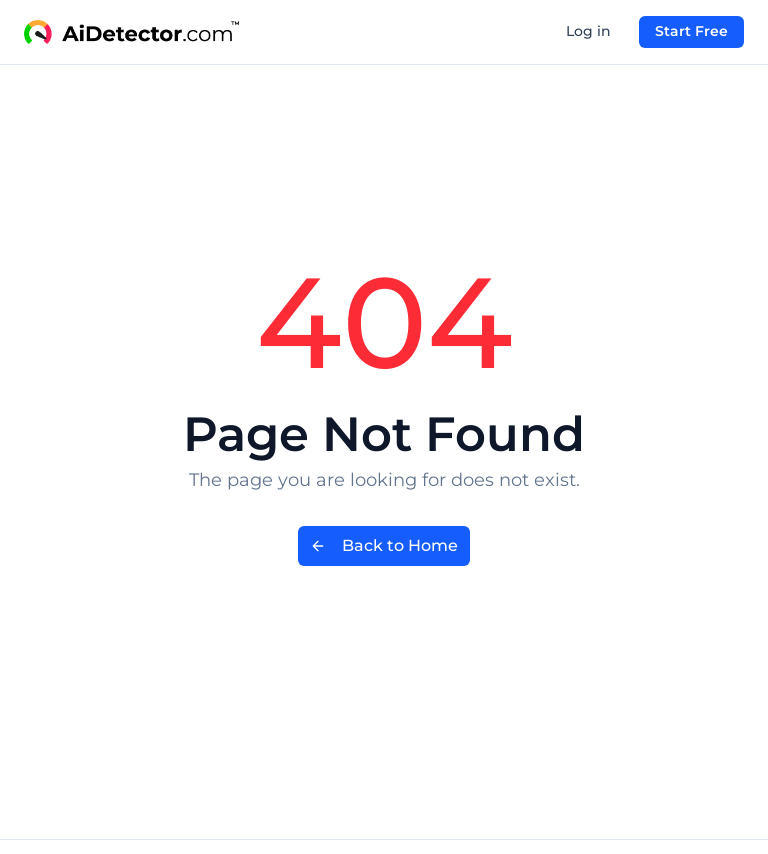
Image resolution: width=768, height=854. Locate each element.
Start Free (691, 31)
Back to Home (384, 545)
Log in (588, 31)
